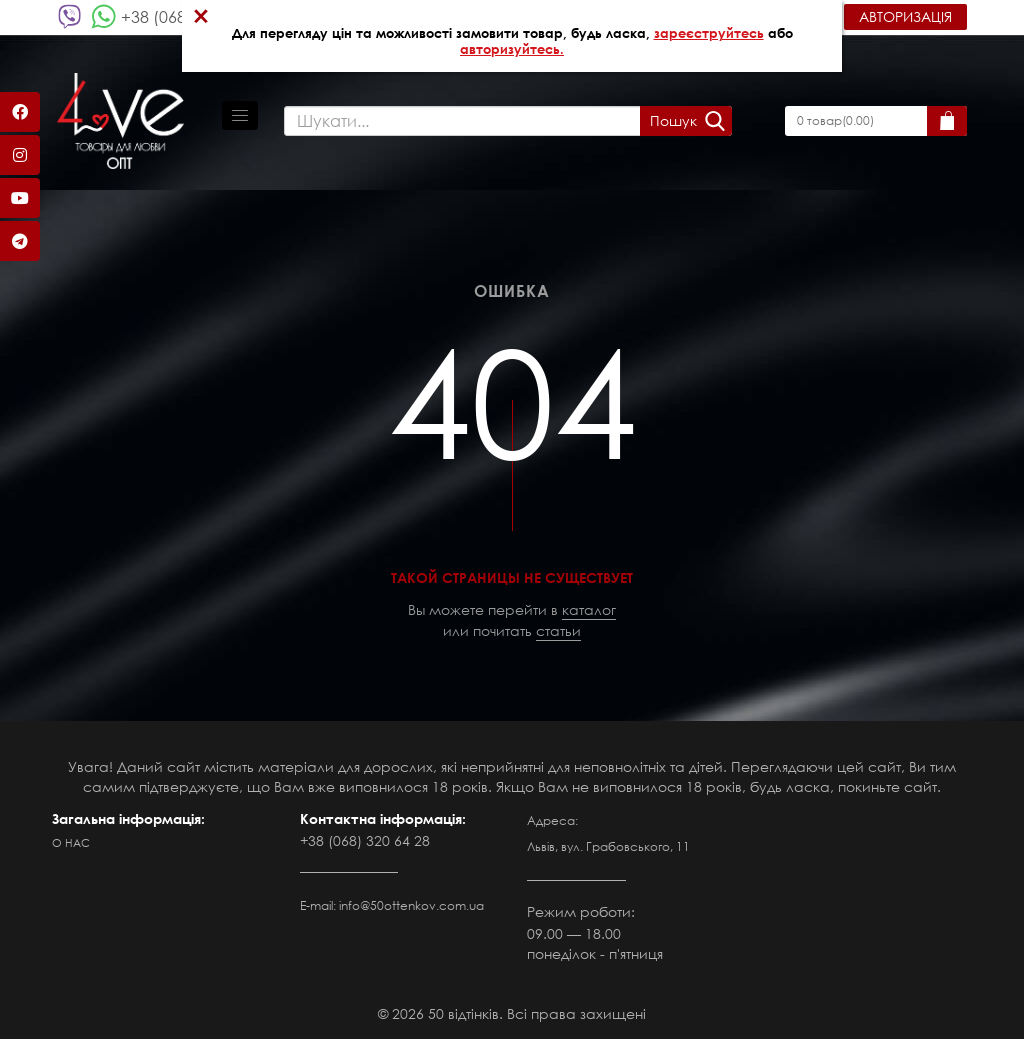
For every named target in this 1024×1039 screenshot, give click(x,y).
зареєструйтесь (709, 33)
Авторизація (905, 16)
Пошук (673, 120)
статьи (558, 630)
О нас (71, 843)
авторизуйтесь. (512, 49)
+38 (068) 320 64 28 (365, 840)
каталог (589, 609)
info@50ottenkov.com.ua (411, 905)
